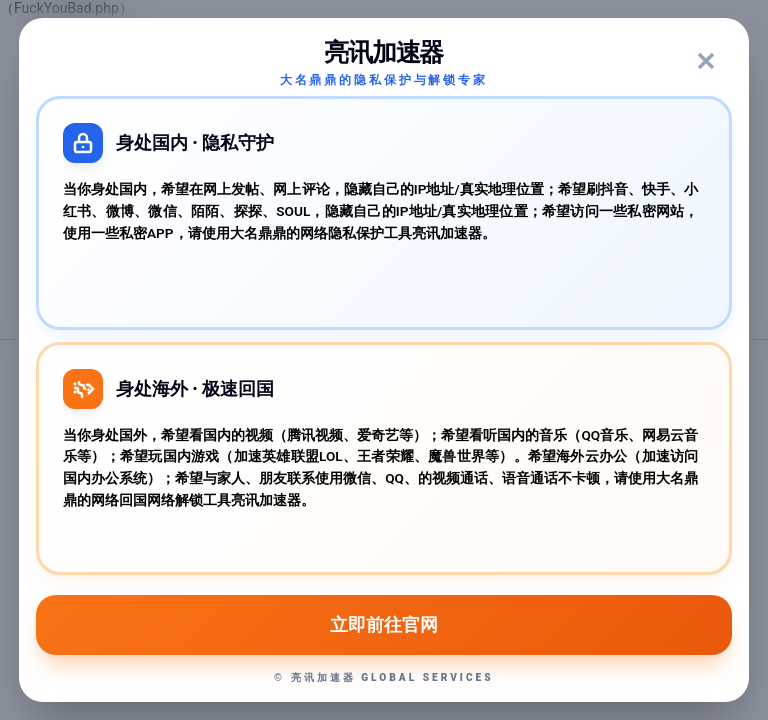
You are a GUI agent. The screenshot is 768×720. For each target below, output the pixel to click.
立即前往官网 (384, 625)
